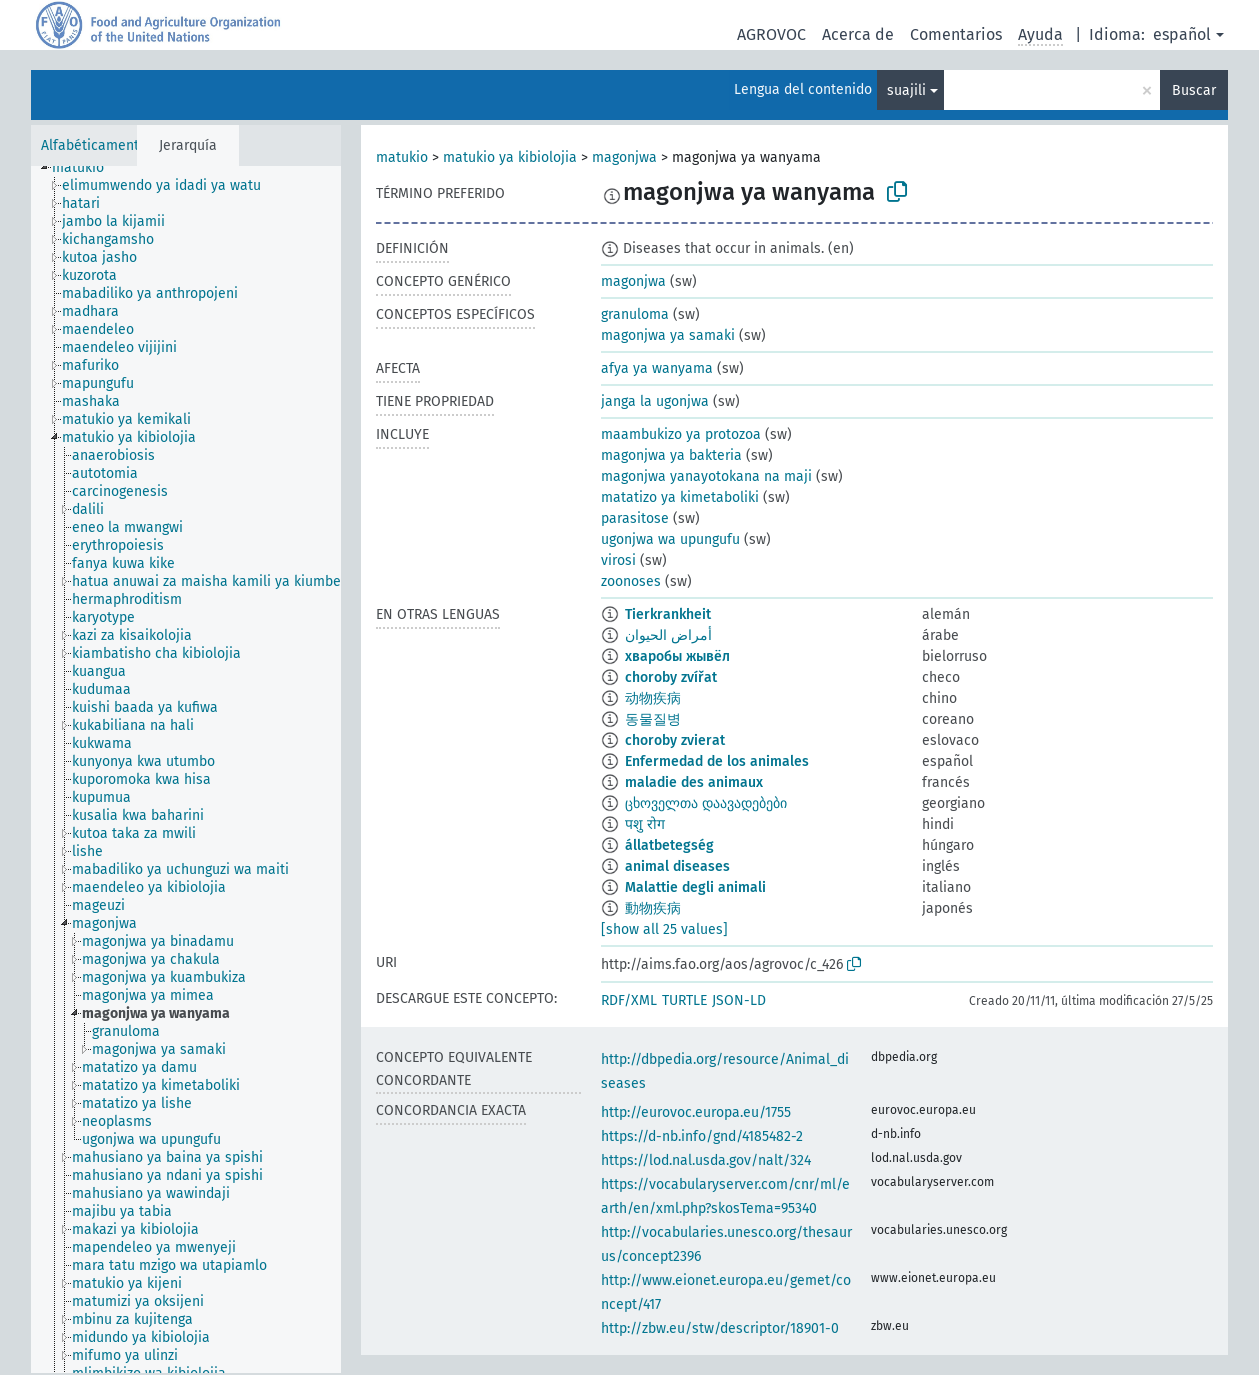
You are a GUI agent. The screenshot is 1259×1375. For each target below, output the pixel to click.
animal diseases (677, 866)
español (1182, 34)
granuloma (635, 314)
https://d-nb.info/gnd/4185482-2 (702, 1136)
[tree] (186, 769)
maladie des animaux (694, 782)
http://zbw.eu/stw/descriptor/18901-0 (720, 1328)
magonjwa (624, 157)
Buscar (1194, 90)
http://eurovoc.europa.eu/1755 (696, 1112)
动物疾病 (653, 698)
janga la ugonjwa (655, 401)
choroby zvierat (675, 740)
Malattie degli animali (695, 887)
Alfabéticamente (94, 145)
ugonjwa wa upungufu (670, 539)
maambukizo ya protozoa (681, 434)
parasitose (635, 518)
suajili (906, 90)
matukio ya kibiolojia (510, 157)
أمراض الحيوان (668, 635)
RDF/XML (629, 1000)
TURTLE (684, 1000)
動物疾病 (653, 908)
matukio (402, 157)
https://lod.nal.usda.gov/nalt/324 (706, 1160)
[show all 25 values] (664, 929)
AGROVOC (771, 34)
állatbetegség (669, 845)
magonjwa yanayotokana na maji (706, 476)
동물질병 (653, 719)
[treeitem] (86, 168)
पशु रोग (645, 824)
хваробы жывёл (677, 656)
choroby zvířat (671, 677)
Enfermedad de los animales (717, 761)
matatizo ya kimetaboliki (680, 497)
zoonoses (631, 581)
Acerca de (858, 34)
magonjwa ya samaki (668, 335)
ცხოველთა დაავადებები (706, 803)
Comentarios (956, 34)
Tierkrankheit (668, 614)
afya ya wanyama (657, 368)
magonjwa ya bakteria (671, 455)
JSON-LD (739, 1000)
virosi (618, 560)
